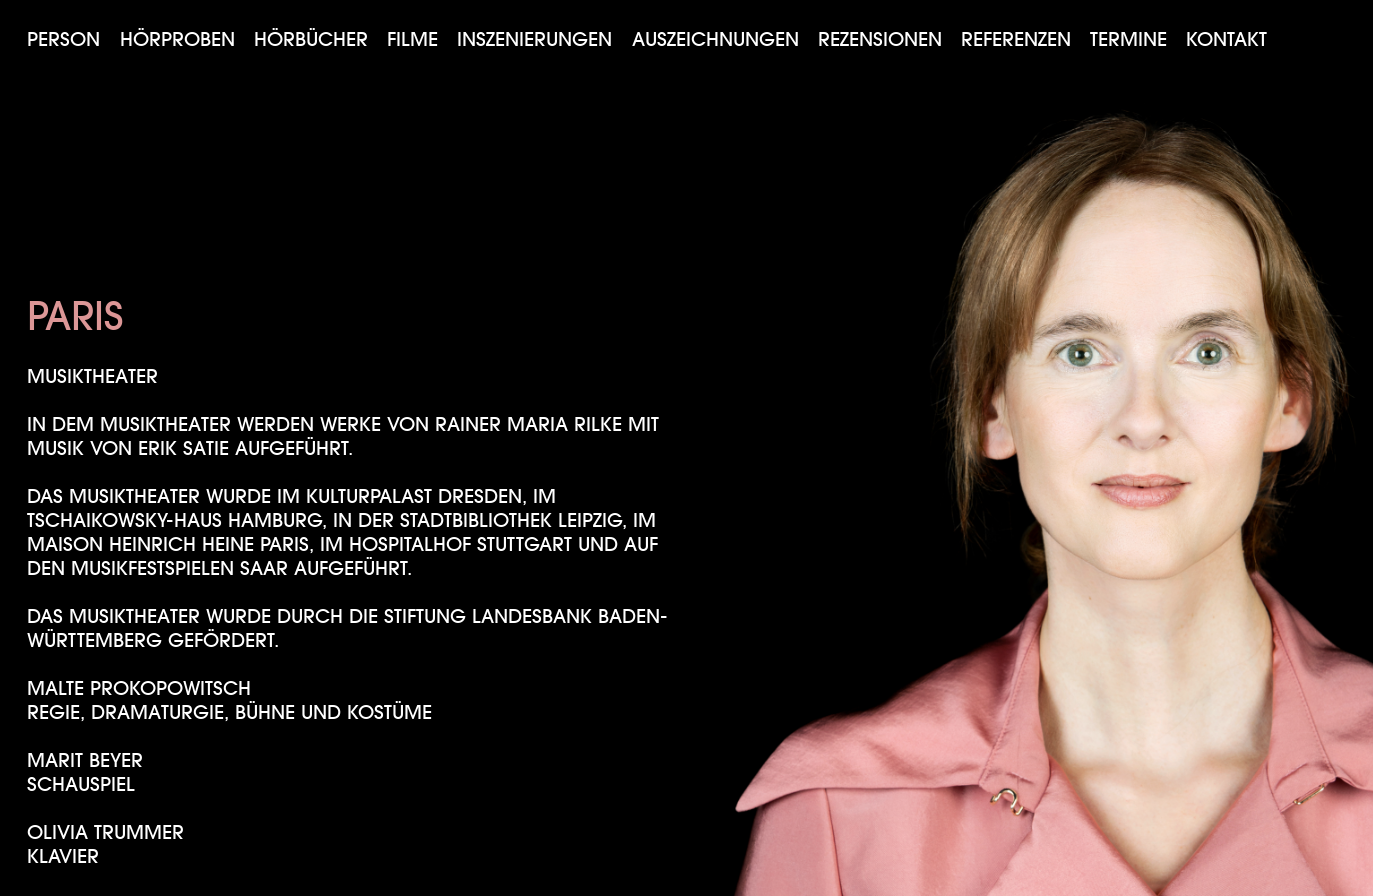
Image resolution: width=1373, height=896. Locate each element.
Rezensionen (880, 39)
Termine (1128, 39)
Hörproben (177, 39)
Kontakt (1226, 39)
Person (63, 39)
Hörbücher (311, 39)
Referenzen (1016, 39)
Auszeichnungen (715, 39)
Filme (412, 39)
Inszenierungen (534, 39)
